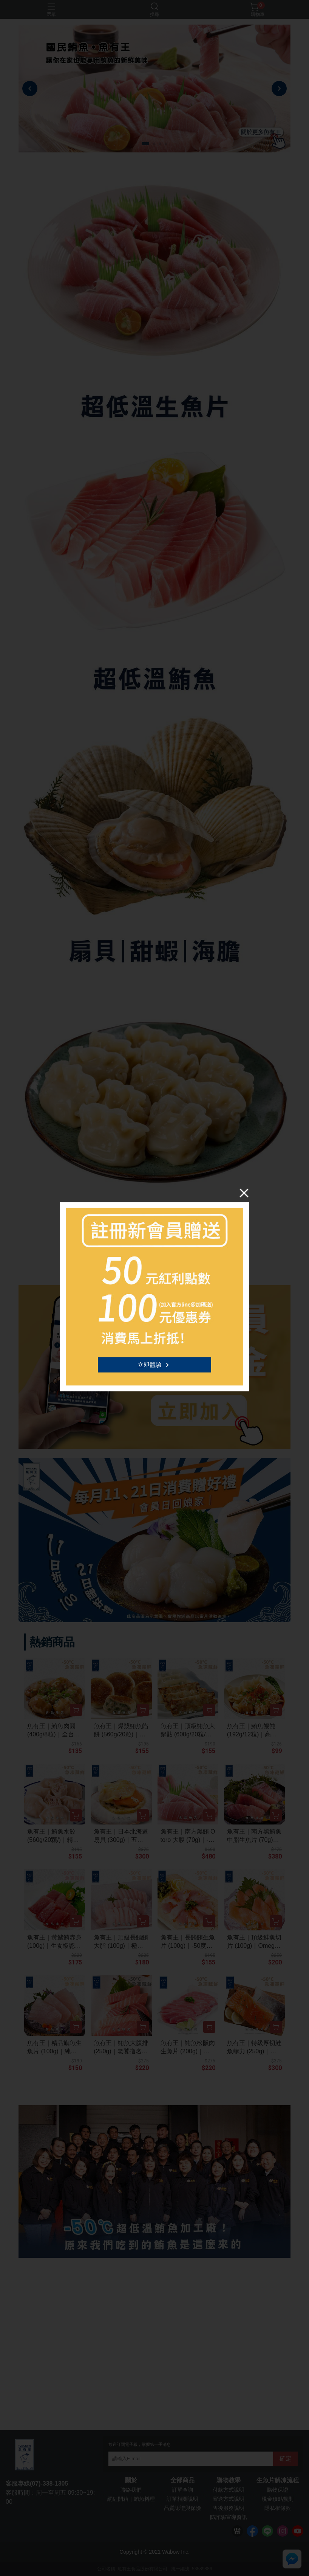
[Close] (244, 1192)
